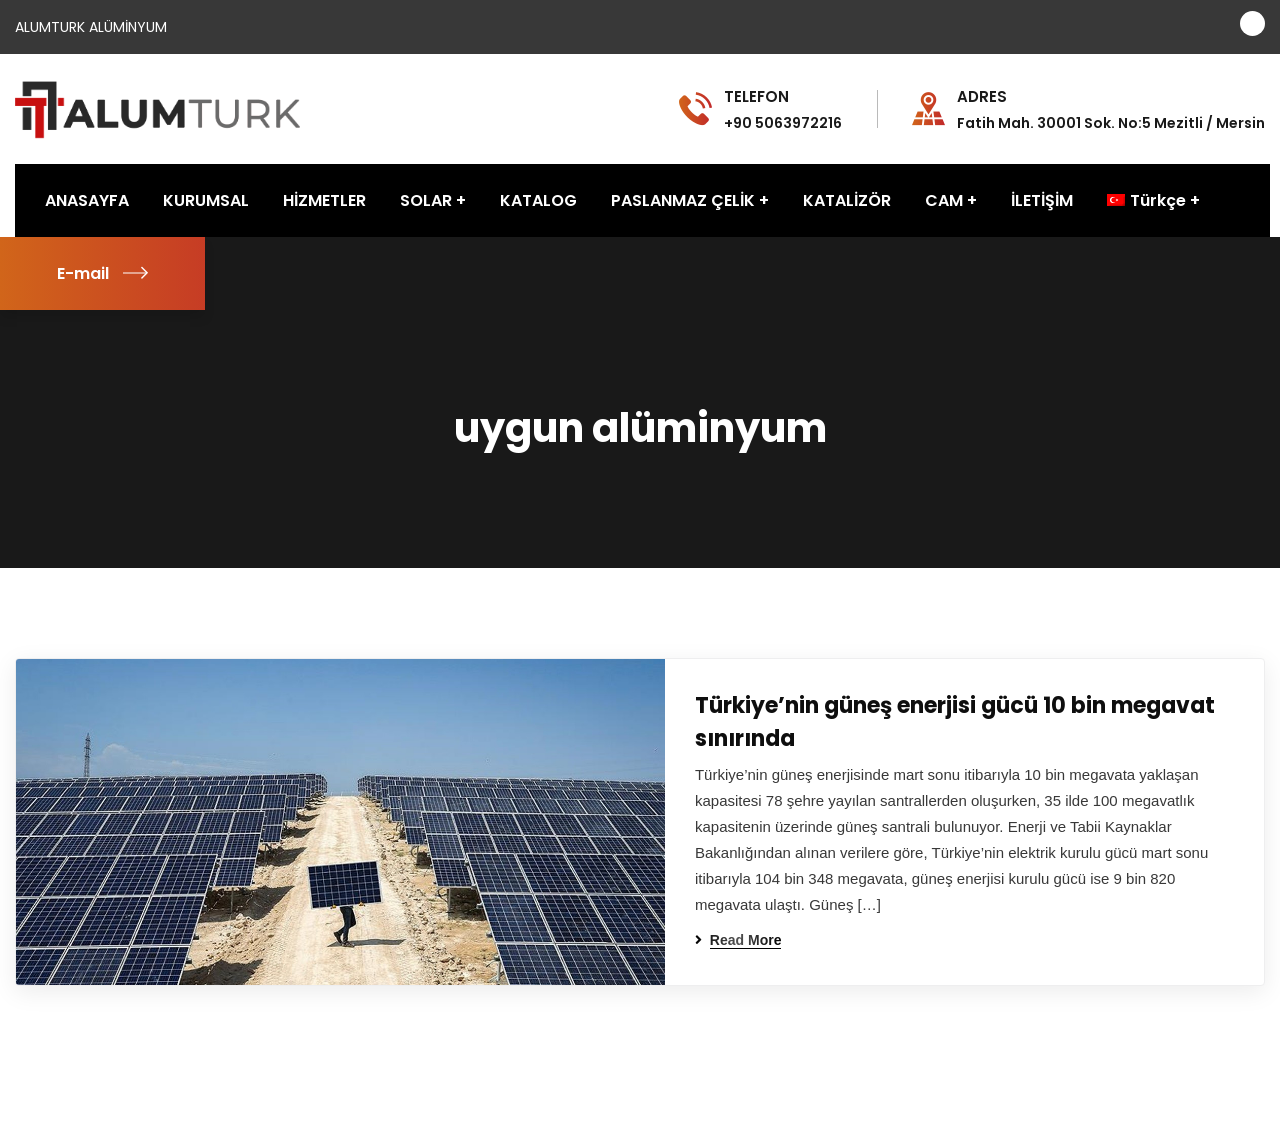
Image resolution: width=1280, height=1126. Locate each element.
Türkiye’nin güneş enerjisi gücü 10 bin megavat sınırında (955, 722)
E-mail (102, 273)
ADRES (982, 97)
